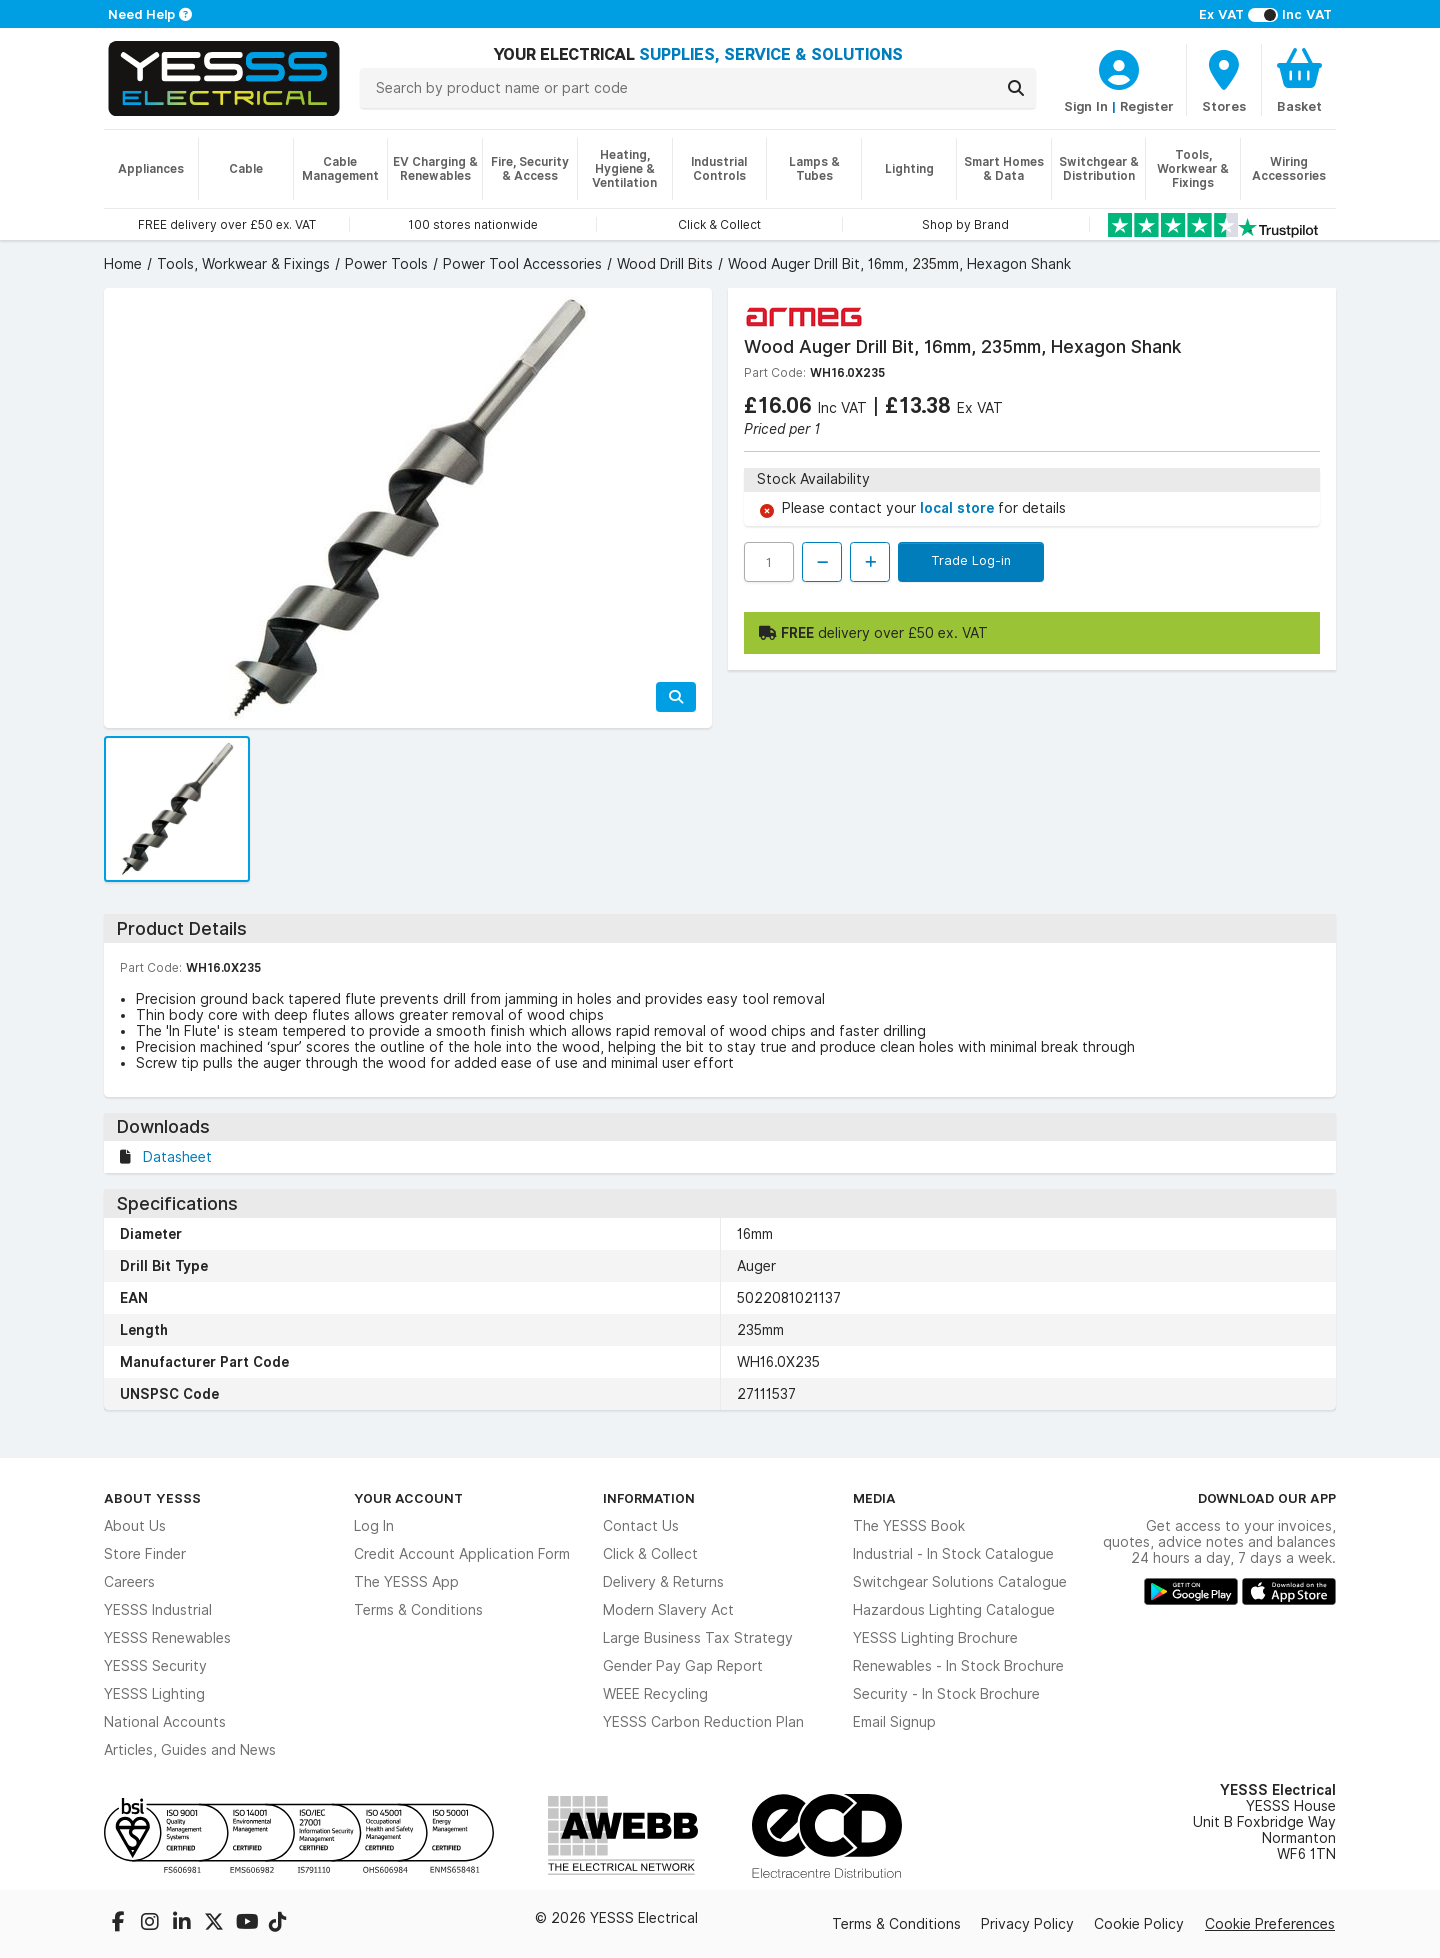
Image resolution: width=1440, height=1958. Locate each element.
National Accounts (165, 1722)
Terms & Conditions (418, 1610)
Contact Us (641, 1526)
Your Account (408, 1498)
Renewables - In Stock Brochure (958, 1666)
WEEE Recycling (655, 1694)
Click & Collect (650, 1554)
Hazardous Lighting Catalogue (954, 1610)
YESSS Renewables (167, 1638)
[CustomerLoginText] (1119, 67)
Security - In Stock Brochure (946, 1694)
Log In (374, 1526)
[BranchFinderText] (1224, 80)
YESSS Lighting (154, 1694)
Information (649, 1498)
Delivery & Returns (663, 1582)
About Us (135, 1526)
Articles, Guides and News (190, 1750)
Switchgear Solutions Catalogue (960, 1582)
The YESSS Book (909, 1526)
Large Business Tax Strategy (698, 1638)
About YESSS (152, 1498)
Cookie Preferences (1270, 1924)
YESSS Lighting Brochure (935, 1638)
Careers (129, 1582)
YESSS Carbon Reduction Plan (703, 1722)
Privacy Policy (1027, 1924)
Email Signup (894, 1722)
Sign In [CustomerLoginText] (1086, 106)
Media (874, 1498)
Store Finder (145, 1554)
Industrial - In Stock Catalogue (953, 1554)
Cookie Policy (1139, 1924)
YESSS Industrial (158, 1610)
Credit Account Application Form (462, 1554)
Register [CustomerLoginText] (1147, 106)
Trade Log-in (971, 560)
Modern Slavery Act (668, 1610)
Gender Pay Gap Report (683, 1666)
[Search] (1016, 88)
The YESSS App (406, 1582)
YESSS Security (155, 1666)
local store (959, 508)
